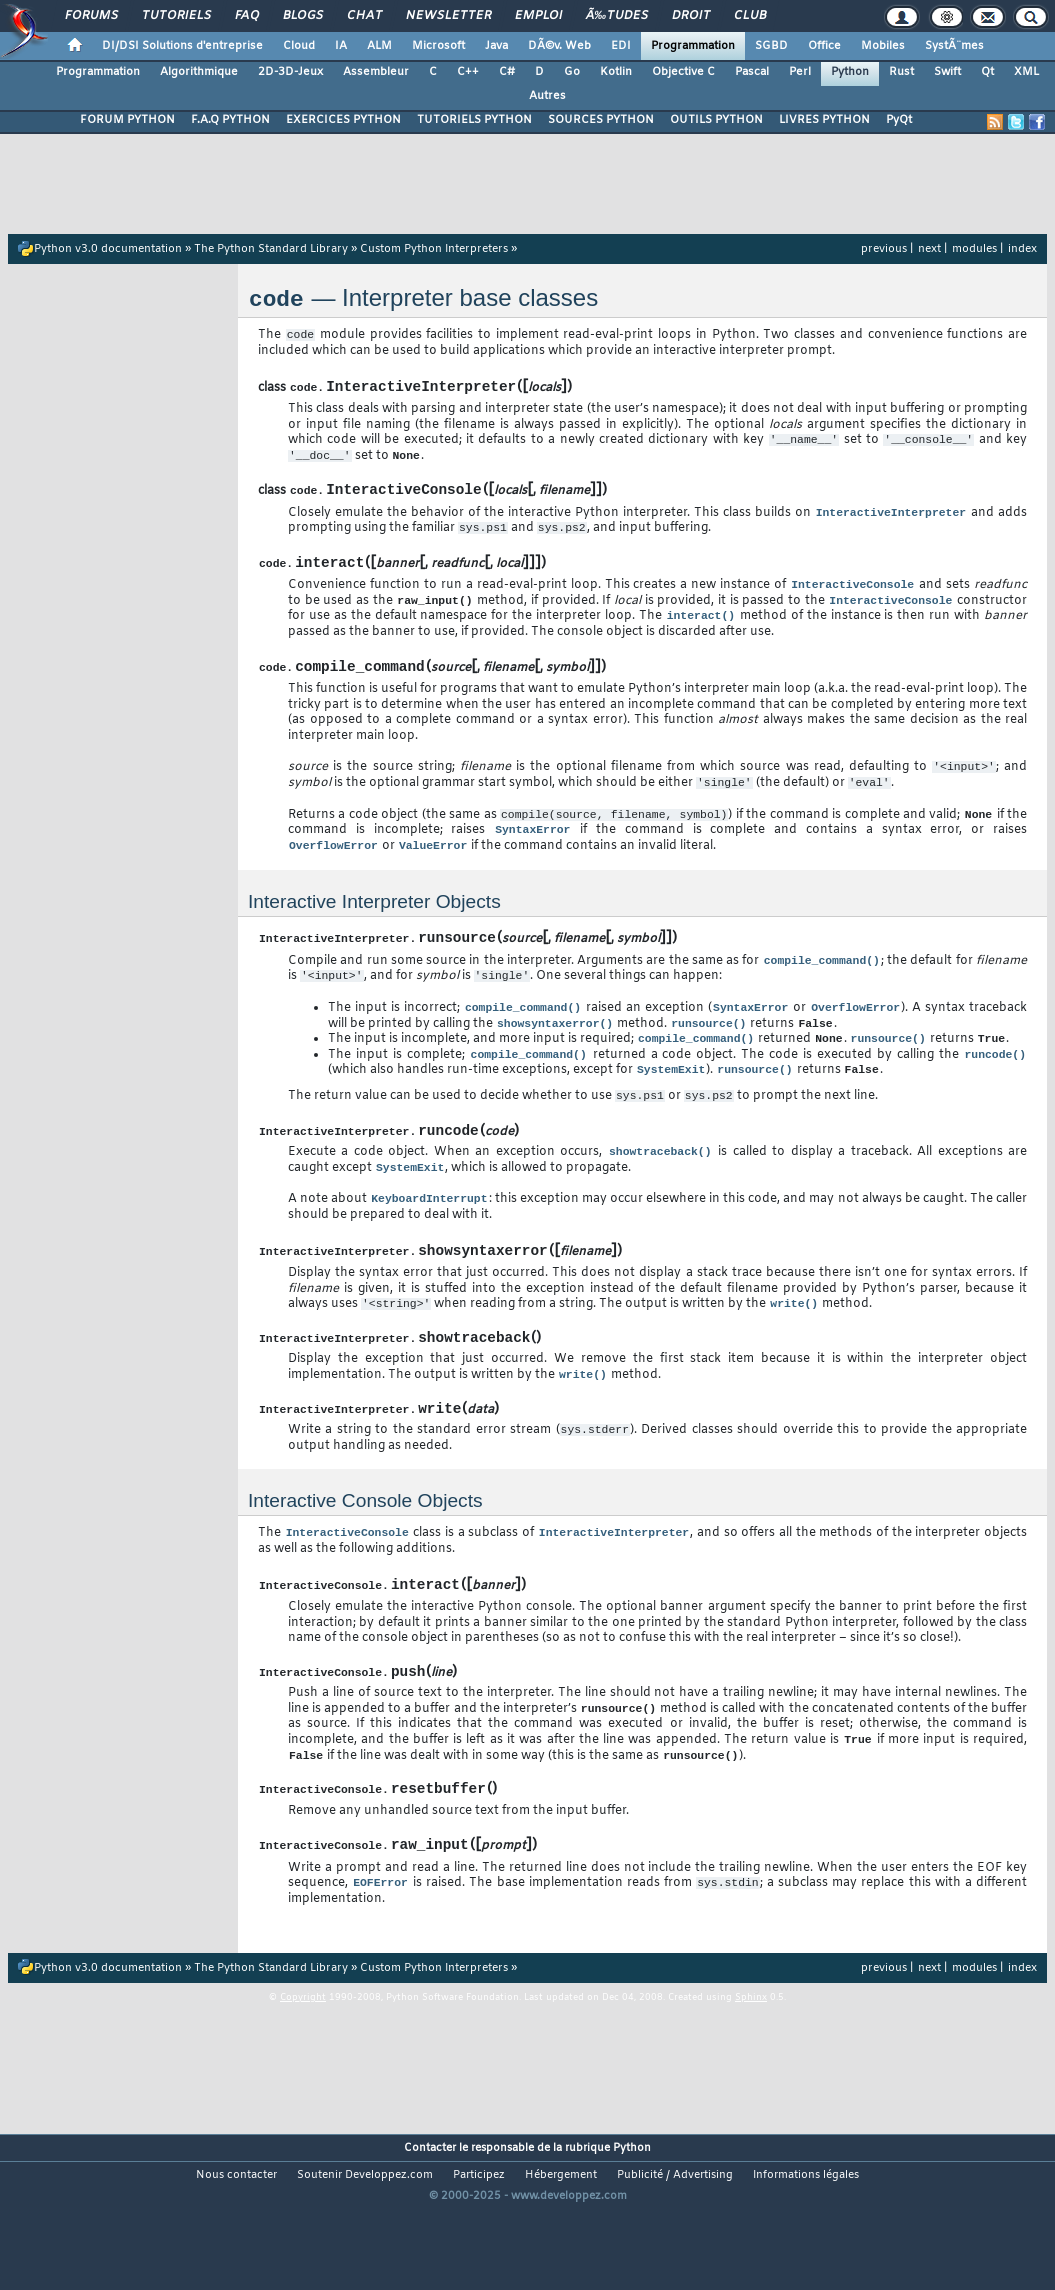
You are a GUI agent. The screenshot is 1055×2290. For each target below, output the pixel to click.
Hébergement (561, 2256)
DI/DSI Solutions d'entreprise (182, 46)
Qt (987, 72)
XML (1026, 72)
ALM (379, 46)
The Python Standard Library (271, 249)
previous (884, 249)
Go (572, 72)
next (929, 249)
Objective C (683, 72)
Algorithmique (199, 72)
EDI (621, 46)
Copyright (303, 2078)
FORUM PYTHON (127, 120)
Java (496, 46)
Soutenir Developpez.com (365, 2256)
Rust (901, 72)
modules (974, 249)
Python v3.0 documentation (108, 249)
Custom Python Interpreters (434, 249)
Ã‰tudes (617, 16)
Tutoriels (176, 16)
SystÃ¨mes (954, 46)
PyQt (899, 120)
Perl (800, 72)
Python (850, 72)
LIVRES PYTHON (824, 120)
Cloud (299, 46)
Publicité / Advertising (675, 2256)
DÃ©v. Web (559, 46)
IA (341, 46)
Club (750, 16)
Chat (364, 16)
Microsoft (438, 46)
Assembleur (376, 72)
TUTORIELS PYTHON (474, 120)
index (1022, 249)
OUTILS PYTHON (716, 120)
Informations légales (806, 2256)
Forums (91, 16)
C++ (468, 72)
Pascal (752, 72)
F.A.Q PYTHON (230, 120)
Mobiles (883, 46)
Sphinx (751, 2078)
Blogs (303, 16)
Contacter (430, 2229)
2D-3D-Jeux (290, 72)
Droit (691, 16)
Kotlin (616, 72)
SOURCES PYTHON (601, 120)
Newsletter (448, 16)
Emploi (538, 16)
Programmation (693, 46)
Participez (479, 2256)
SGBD (771, 46)
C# (507, 72)
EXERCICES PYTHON (343, 120)
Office (824, 46)
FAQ (247, 16)
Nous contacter (236, 2256)
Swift (947, 72)
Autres (547, 96)
